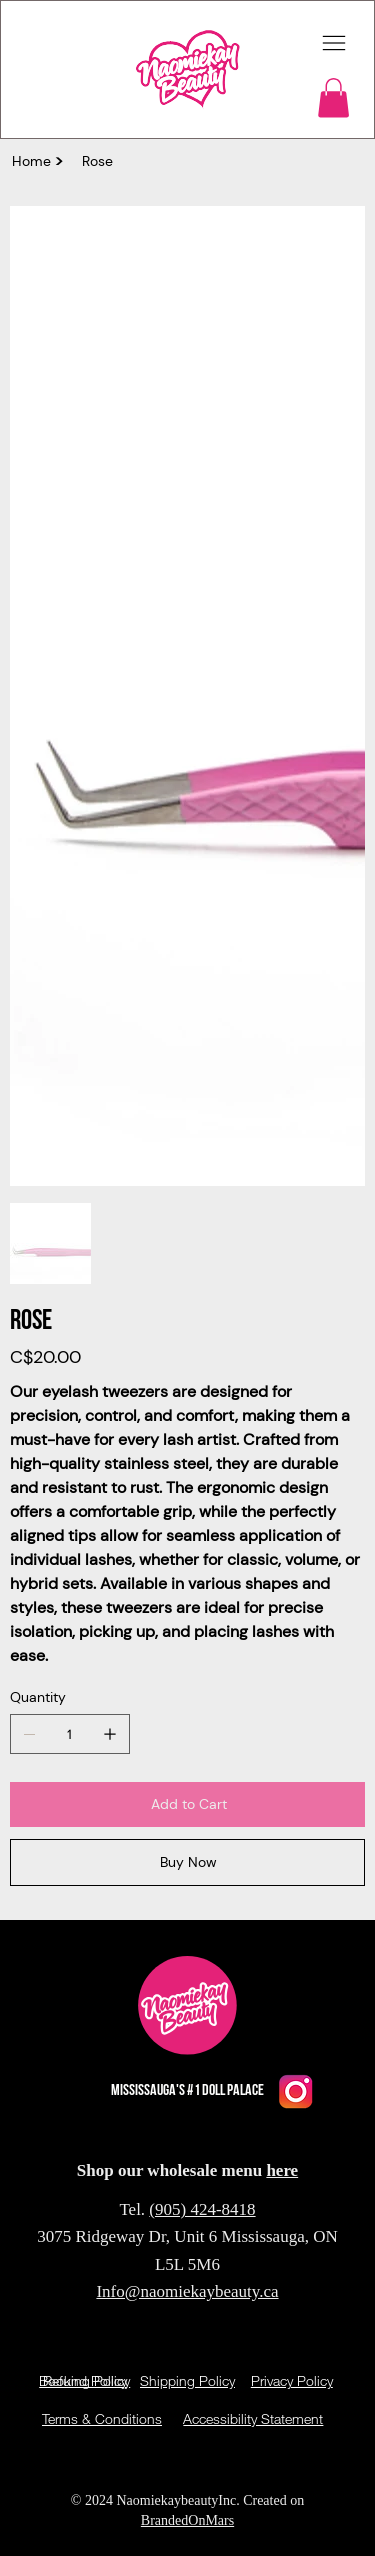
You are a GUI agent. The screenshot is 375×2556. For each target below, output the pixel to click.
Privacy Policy (292, 2380)
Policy (335, 2482)
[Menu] (334, 43)
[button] (333, 97)
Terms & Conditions (102, 2418)
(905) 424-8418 (202, 2209)
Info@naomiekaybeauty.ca (187, 2291)
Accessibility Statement (253, 2418)
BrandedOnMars (187, 2520)
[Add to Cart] (188, 1804)
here (282, 2170)
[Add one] (110, 1734)
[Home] (31, 161)
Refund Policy (85, 2380)
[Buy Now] (188, 1862)
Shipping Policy (187, 2380)
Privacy (294, 2482)
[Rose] (97, 161)
